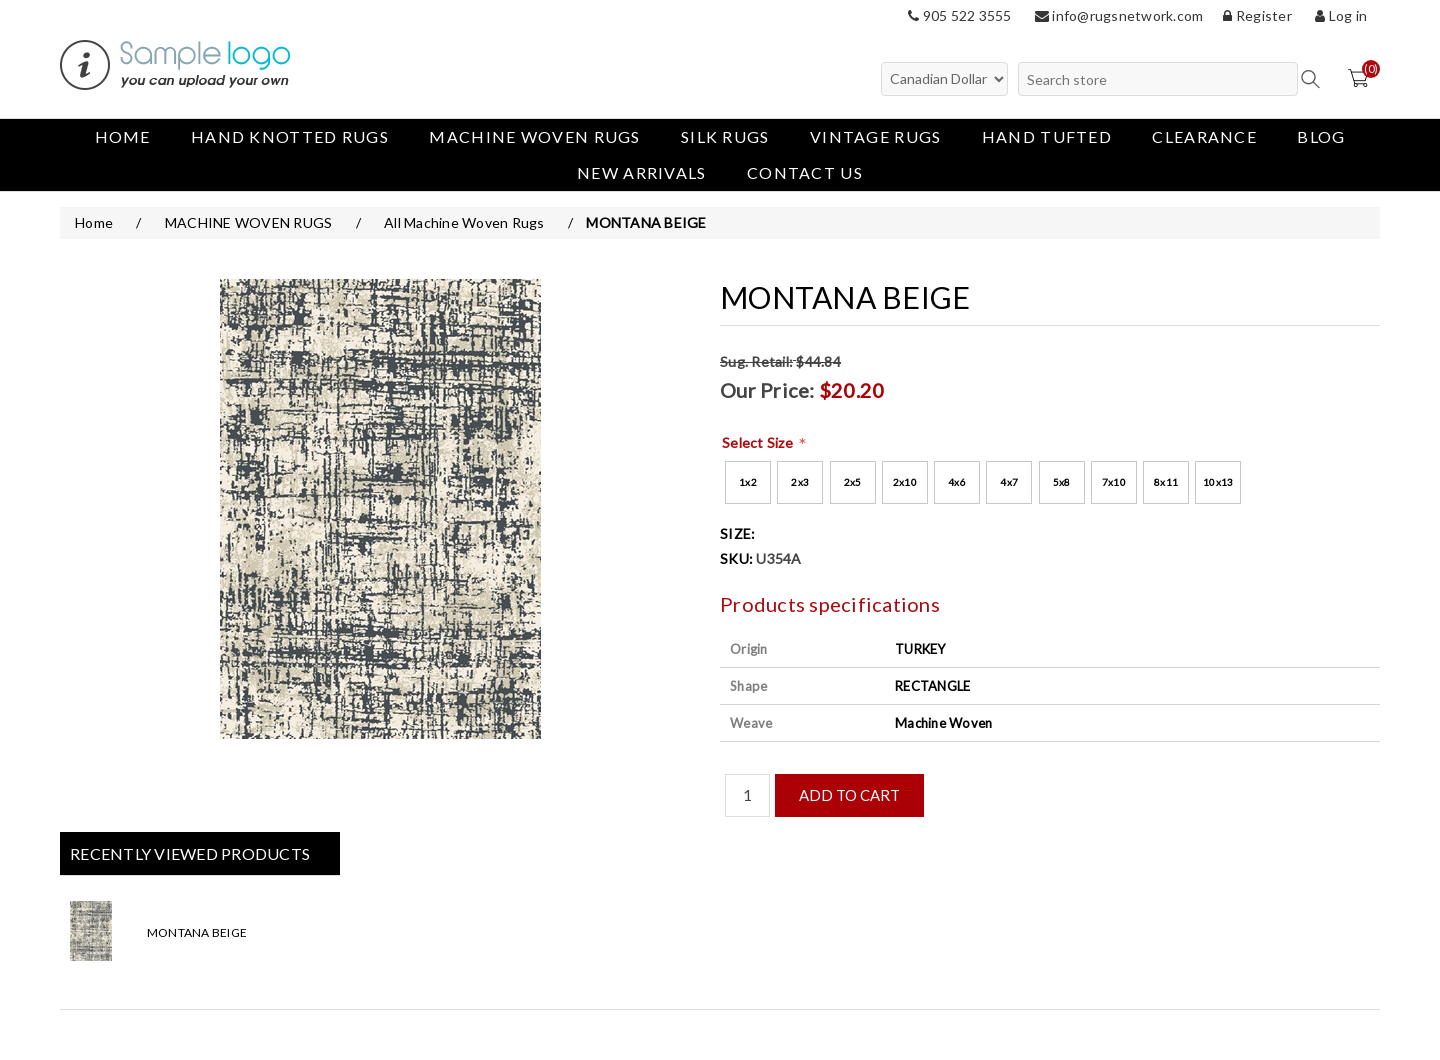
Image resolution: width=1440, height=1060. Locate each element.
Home (123, 136)
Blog (1321, 136)
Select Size (759, 442)
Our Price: (767, 390)
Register (1257, 15)
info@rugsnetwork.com (1119, 15)
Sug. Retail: (756, 361)
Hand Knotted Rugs (290, 136)
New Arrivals (642, 172)
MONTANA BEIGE (197, 932)
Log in (1341, 15)
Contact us (805, 172)
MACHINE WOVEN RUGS (534, 136)
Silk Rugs (725, 136)
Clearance (1204, 136)
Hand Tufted (1047, 136)
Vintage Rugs (876, 136)
